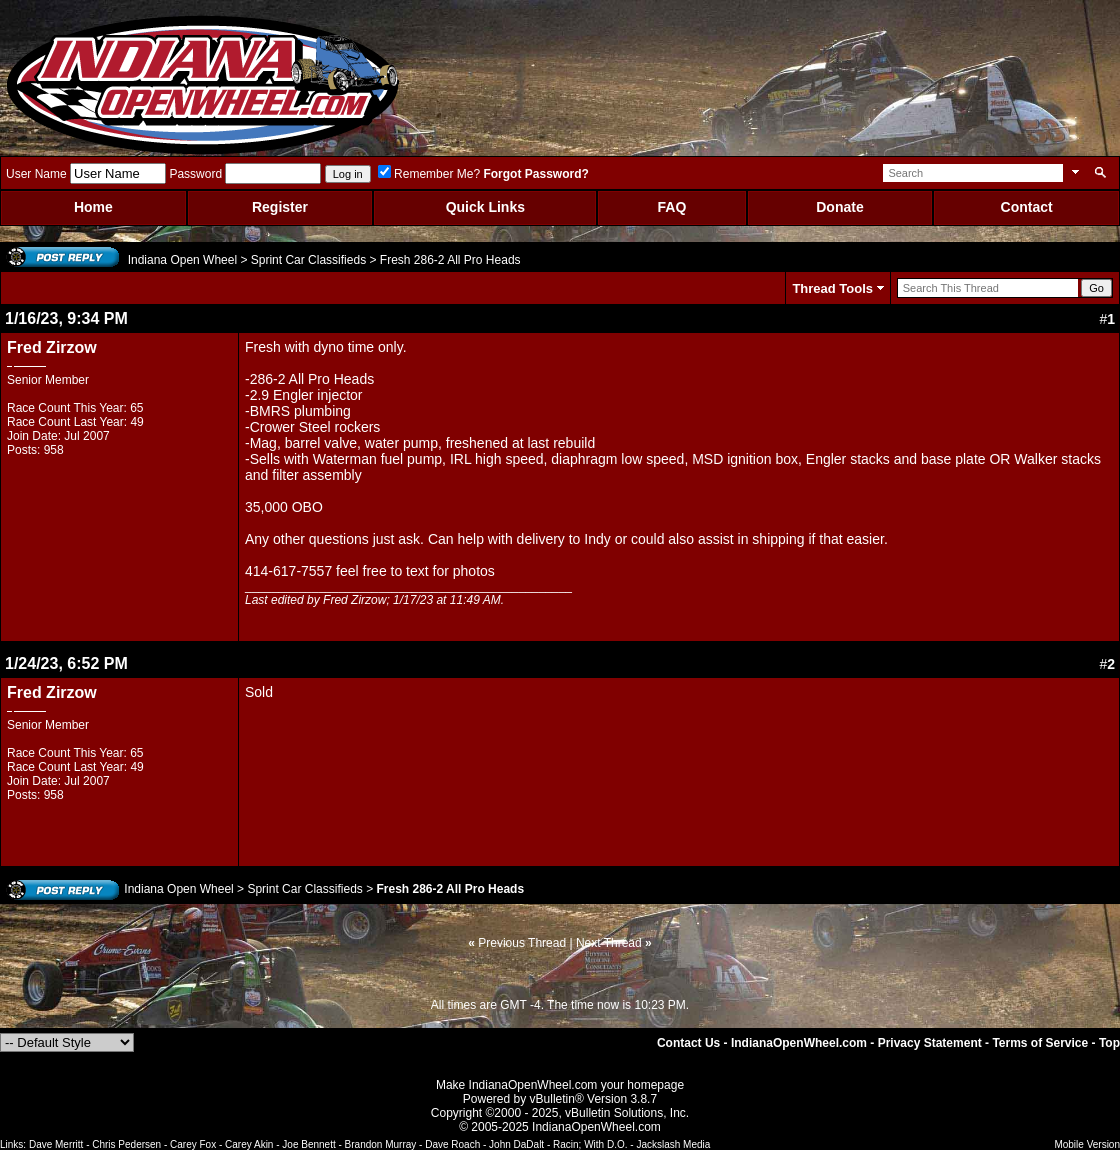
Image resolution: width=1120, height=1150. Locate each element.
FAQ (672, 207)
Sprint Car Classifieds (308, 260)
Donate (839, 207)
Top (1109, 1043)
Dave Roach (452, 1144)
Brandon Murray (381, 1144)
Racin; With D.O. (590, 1144)
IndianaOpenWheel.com (799, 1043)
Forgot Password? (535, 174)
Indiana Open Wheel (182, 260)
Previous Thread (522, 943)
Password (195, 174)
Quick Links (485, 207)
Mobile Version (1087, 1144)
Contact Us (688, 1043)
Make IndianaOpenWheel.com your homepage (560, 1085)
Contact (1027, 207)
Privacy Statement (930, 1043)
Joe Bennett (308, 1144)
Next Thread (609, 943)
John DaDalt (516, 1144)
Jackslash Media (673, 1144)
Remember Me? (429, 174)
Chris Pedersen (126, 1144)
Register (280, 207)
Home (93, 207)
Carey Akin (249, 1144)
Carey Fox (193, 1144)
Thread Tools (832, 288)
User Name (36, 174)
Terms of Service (1040, 1043)
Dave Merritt (56, 1144)
